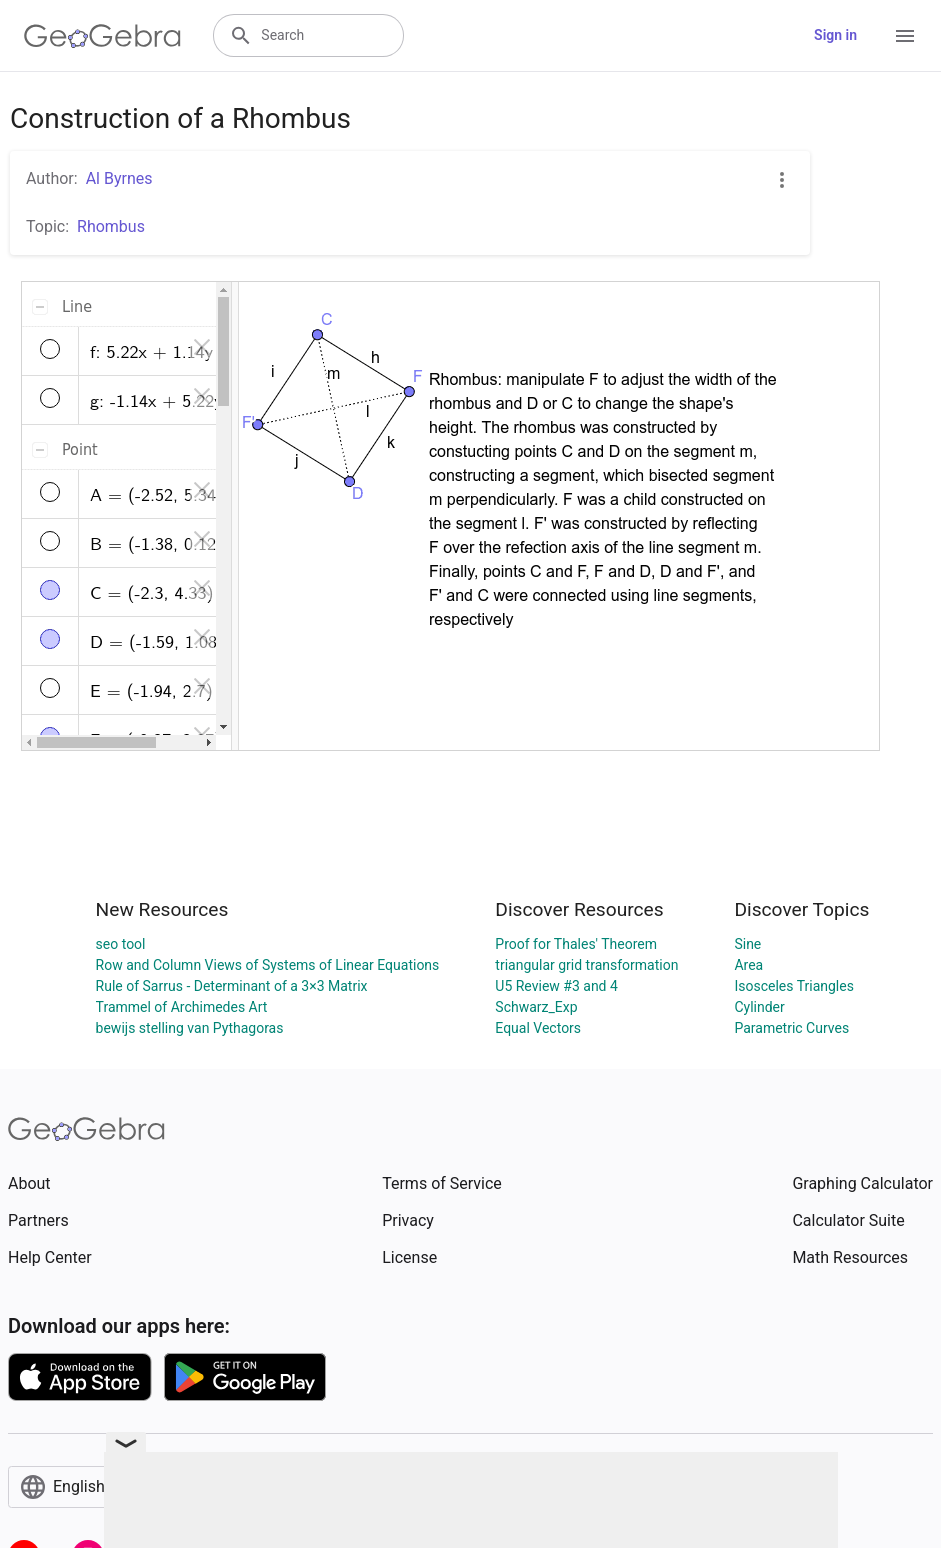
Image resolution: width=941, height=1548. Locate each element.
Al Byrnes (119, 178)
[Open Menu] (905, 36)
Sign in (835, 35)
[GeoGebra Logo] (102, 36)
